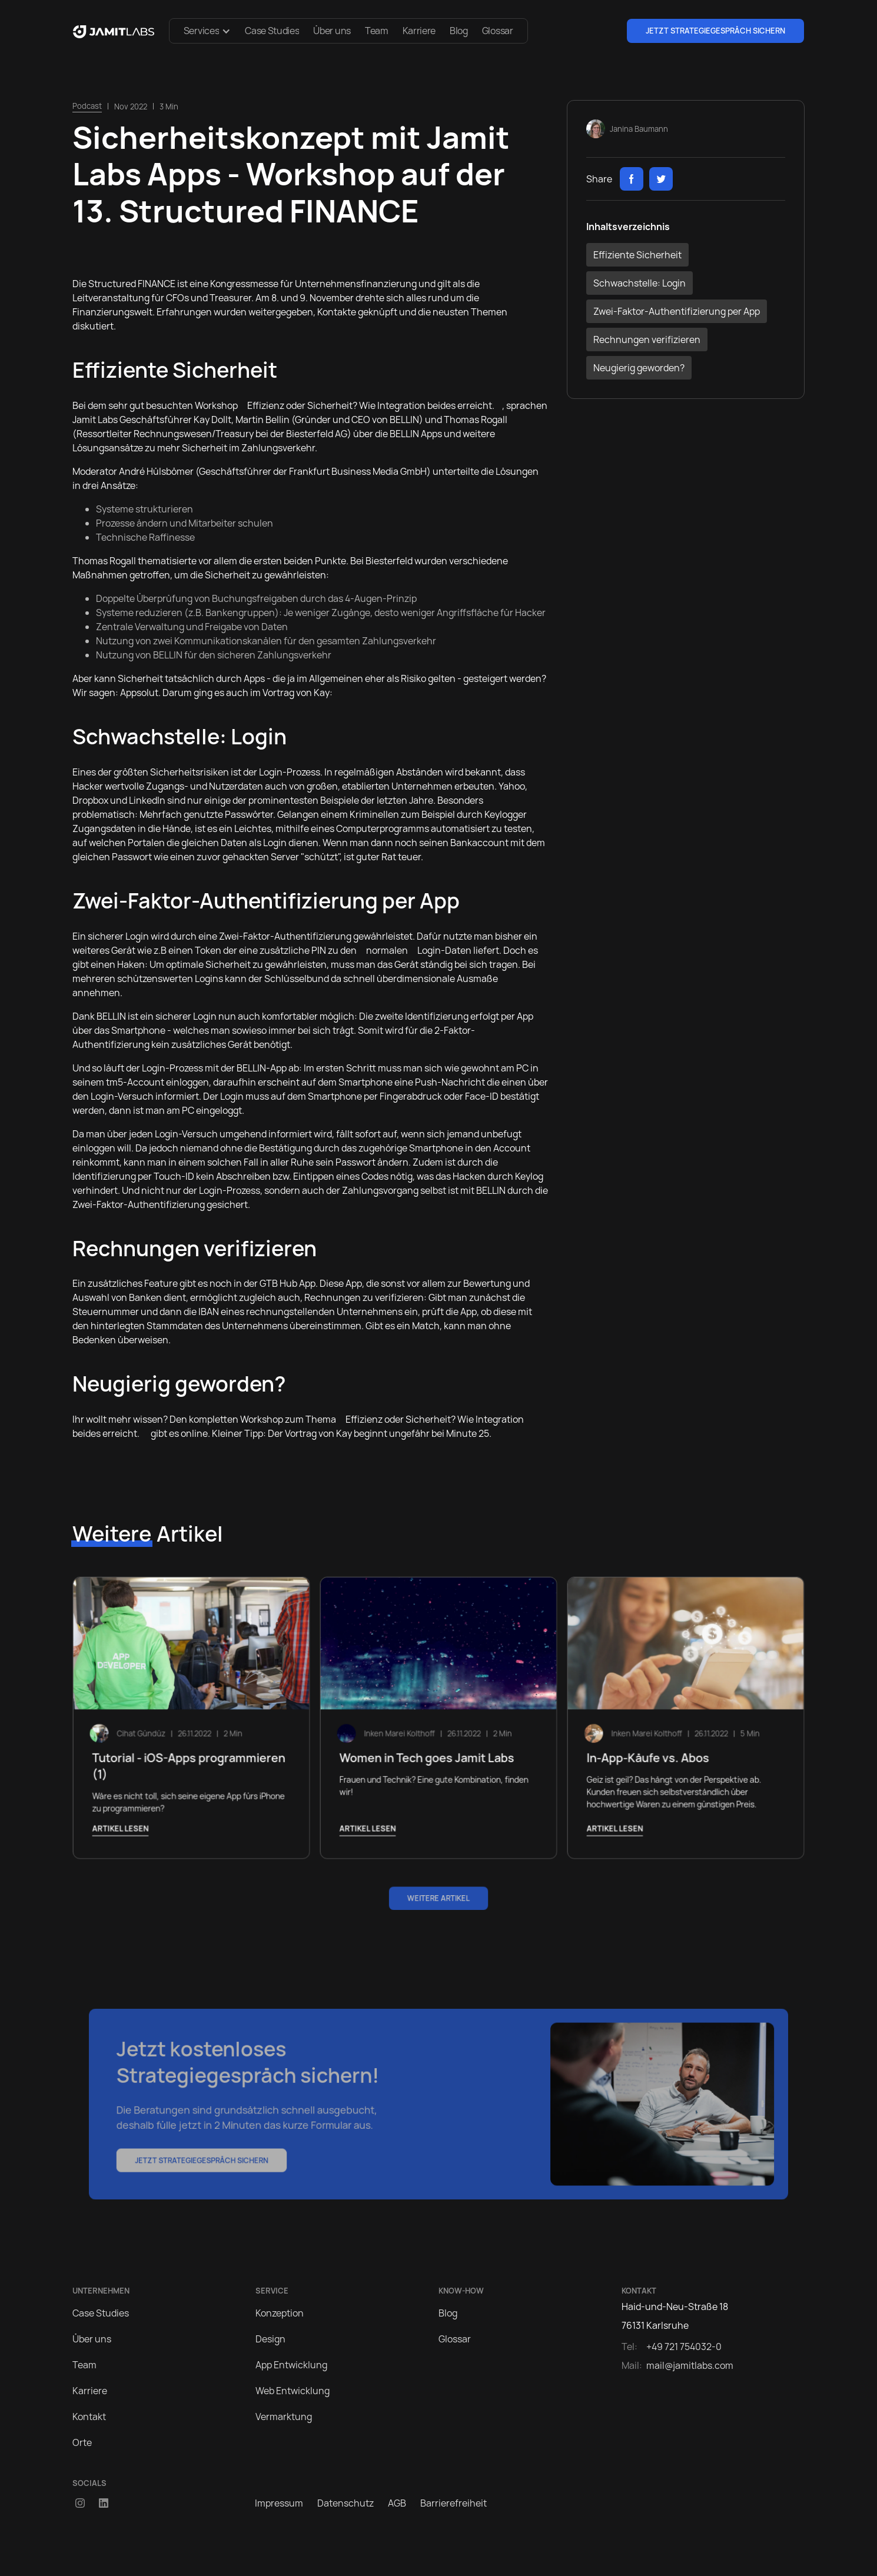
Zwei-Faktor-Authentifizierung (285, 936)
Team (376, 30)
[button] (207, 31)
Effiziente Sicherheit (637, 254)
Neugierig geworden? (639, 367)
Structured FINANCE (131, 283)
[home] (113, 31)
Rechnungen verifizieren (646, 339)
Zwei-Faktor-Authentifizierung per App (676, 311)
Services (201, 31)
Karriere (419, 30)
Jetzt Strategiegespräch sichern (715, 30)
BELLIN (404, 419)
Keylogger (505, 814)
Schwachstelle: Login (639, 283)
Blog (459, 30)
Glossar (497, 30)
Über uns (331, 30)
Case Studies (272, 30)
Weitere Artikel (438, 1898)
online (194, 1433)
